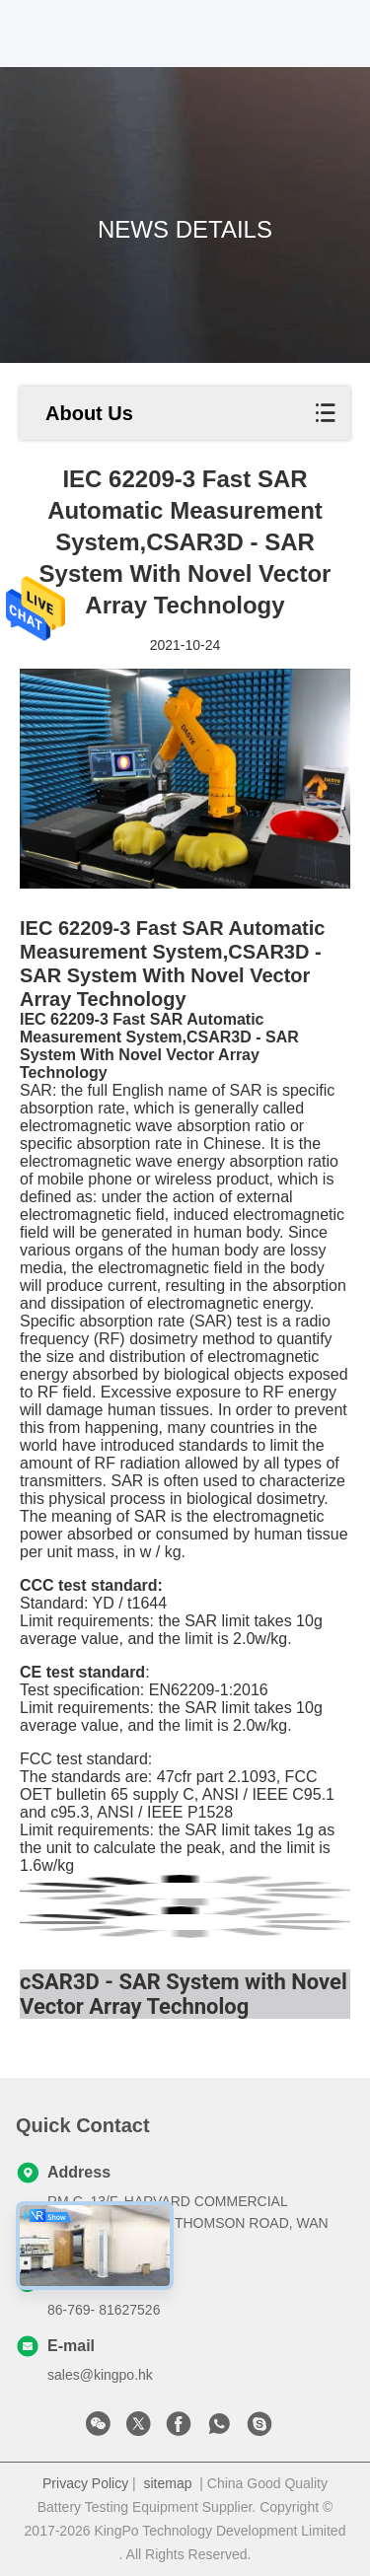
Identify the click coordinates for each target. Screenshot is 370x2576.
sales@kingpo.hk (100, 2375)
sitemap (167, 2483)
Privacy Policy (85, 2483)
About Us (89, 413)
